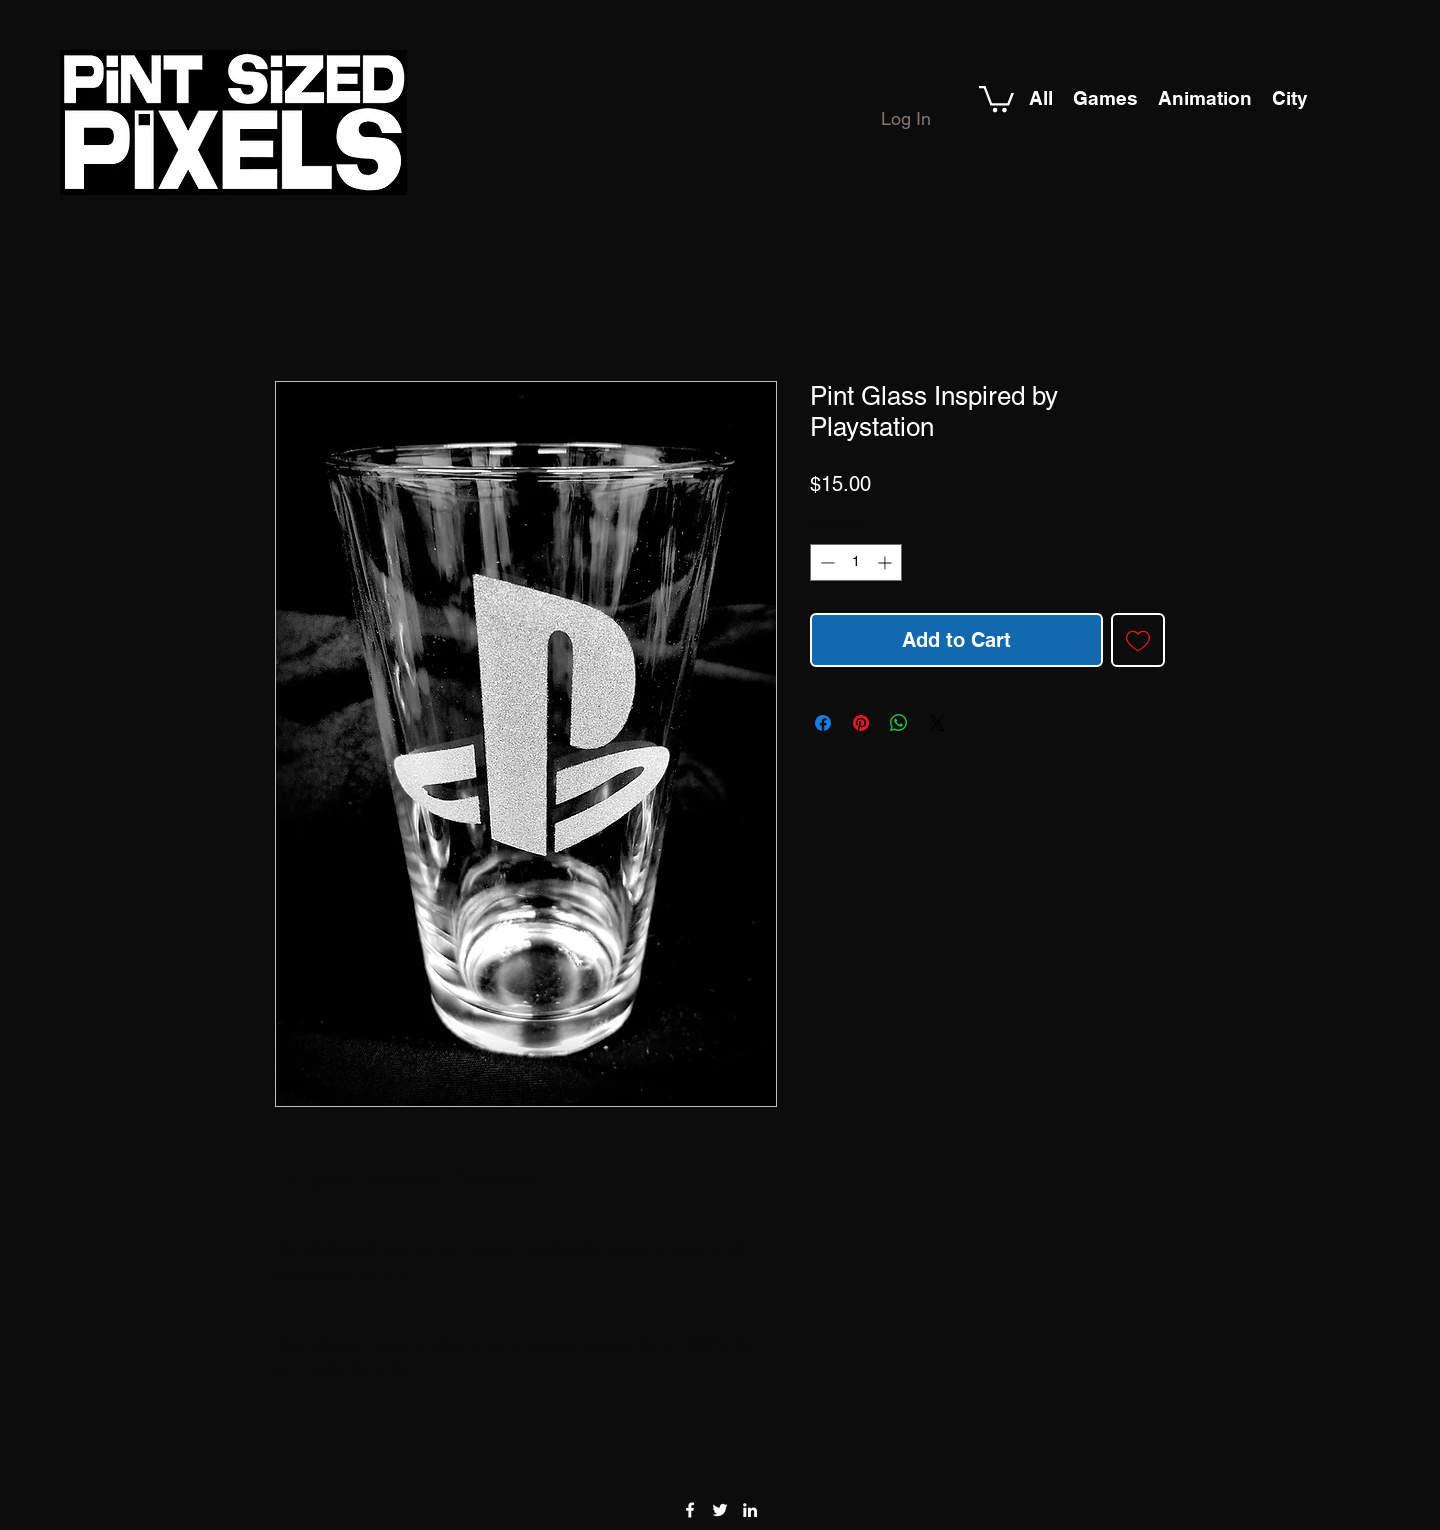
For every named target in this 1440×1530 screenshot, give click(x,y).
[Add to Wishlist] (1138, 640)
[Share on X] (937, 723)
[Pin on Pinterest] (861, 723)
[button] (996, 97)
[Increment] (886, 562)
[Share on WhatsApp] (899, 723)
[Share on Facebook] (823, 723)
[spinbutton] (856, 562)
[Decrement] (825, 562)
